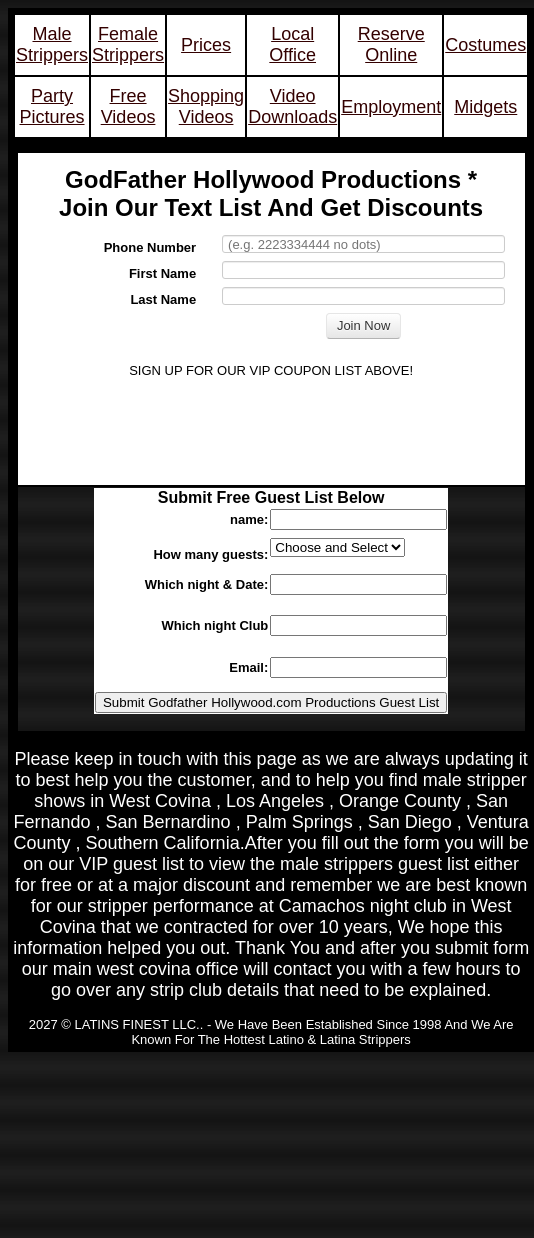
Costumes (485, 45)
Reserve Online (391, 44)
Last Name (163, 299)
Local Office (292, 44)
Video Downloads (292, 106)
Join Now (363, 325)
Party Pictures (52, 106)
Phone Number (150, 247)
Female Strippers (128, 44)
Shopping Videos (206, 106)
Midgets (485, 107)
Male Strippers (52, 44)
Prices (206, 45)
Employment (391, 107)
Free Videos (128, 106)
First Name (162, 273)
